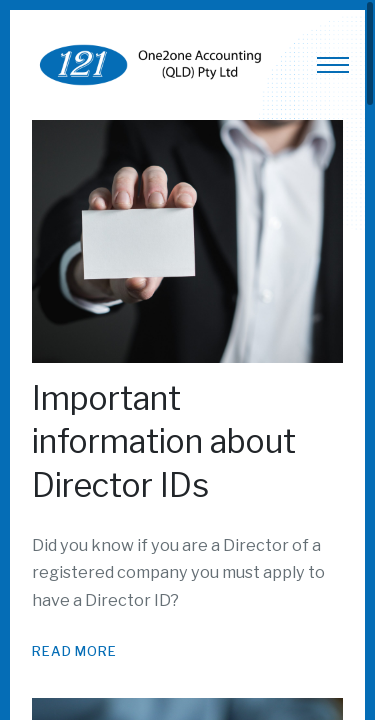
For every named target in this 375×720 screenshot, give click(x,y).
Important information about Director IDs (164, 442)
